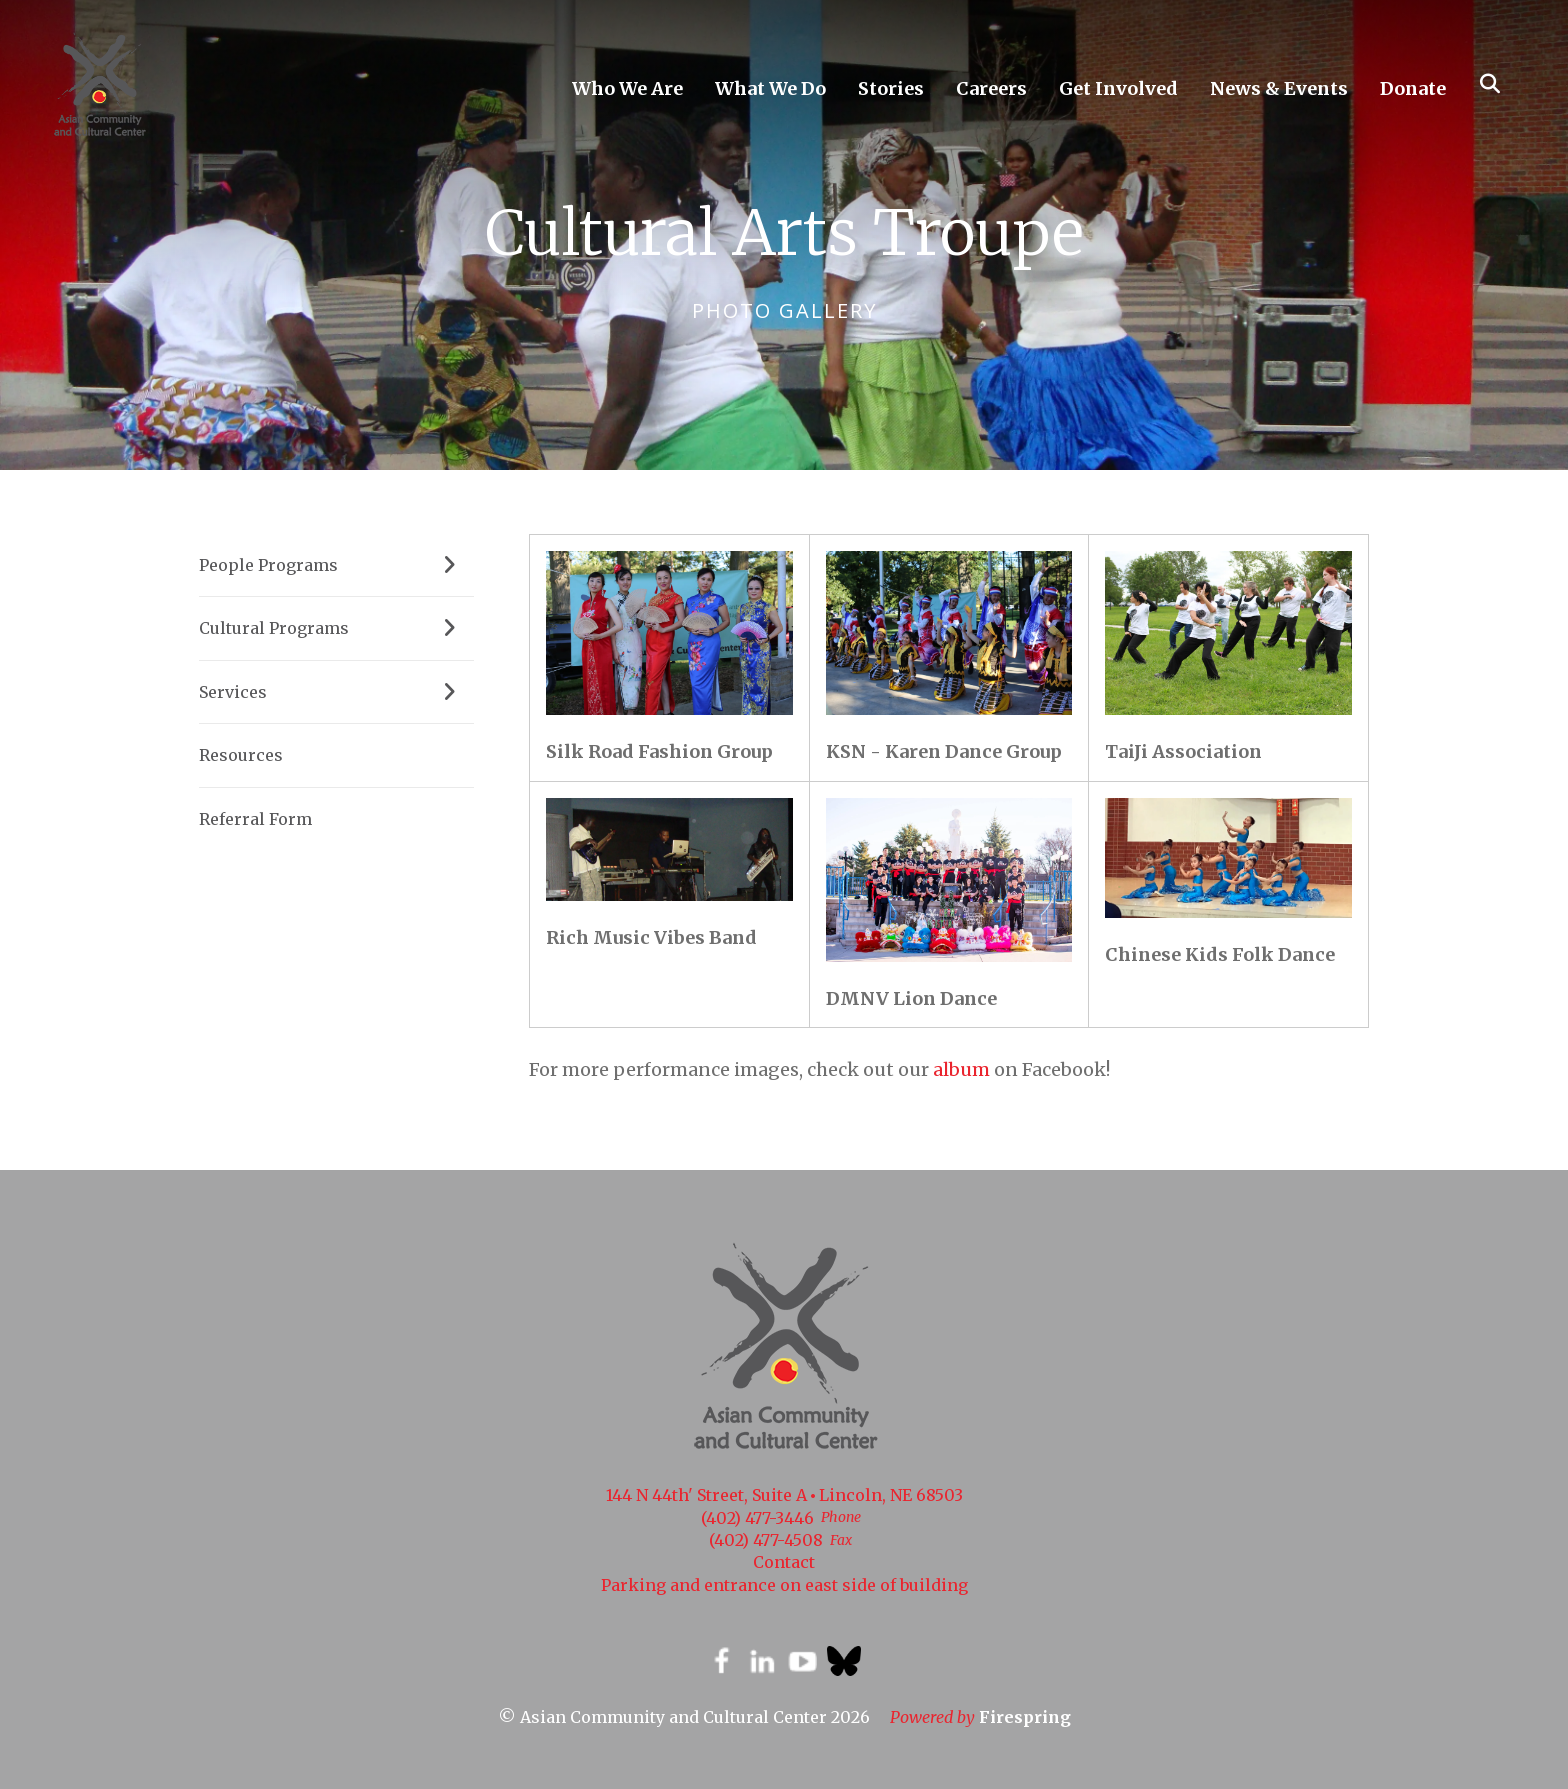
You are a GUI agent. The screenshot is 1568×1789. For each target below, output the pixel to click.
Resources (241, 755)
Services (336, 692)
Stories (891, 88)
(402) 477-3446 (757, 1518)
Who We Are (627, 88)
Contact (784, 1562)
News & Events (1279, 88)
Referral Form (255, 819)
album (961, 1069)
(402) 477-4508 (766, 1540)
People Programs (336, 565)
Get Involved (1118, 88)
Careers (991, 88)
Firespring (1025, 1717)
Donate (1413, 88)
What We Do (770, 88)
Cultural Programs (336, 628)
